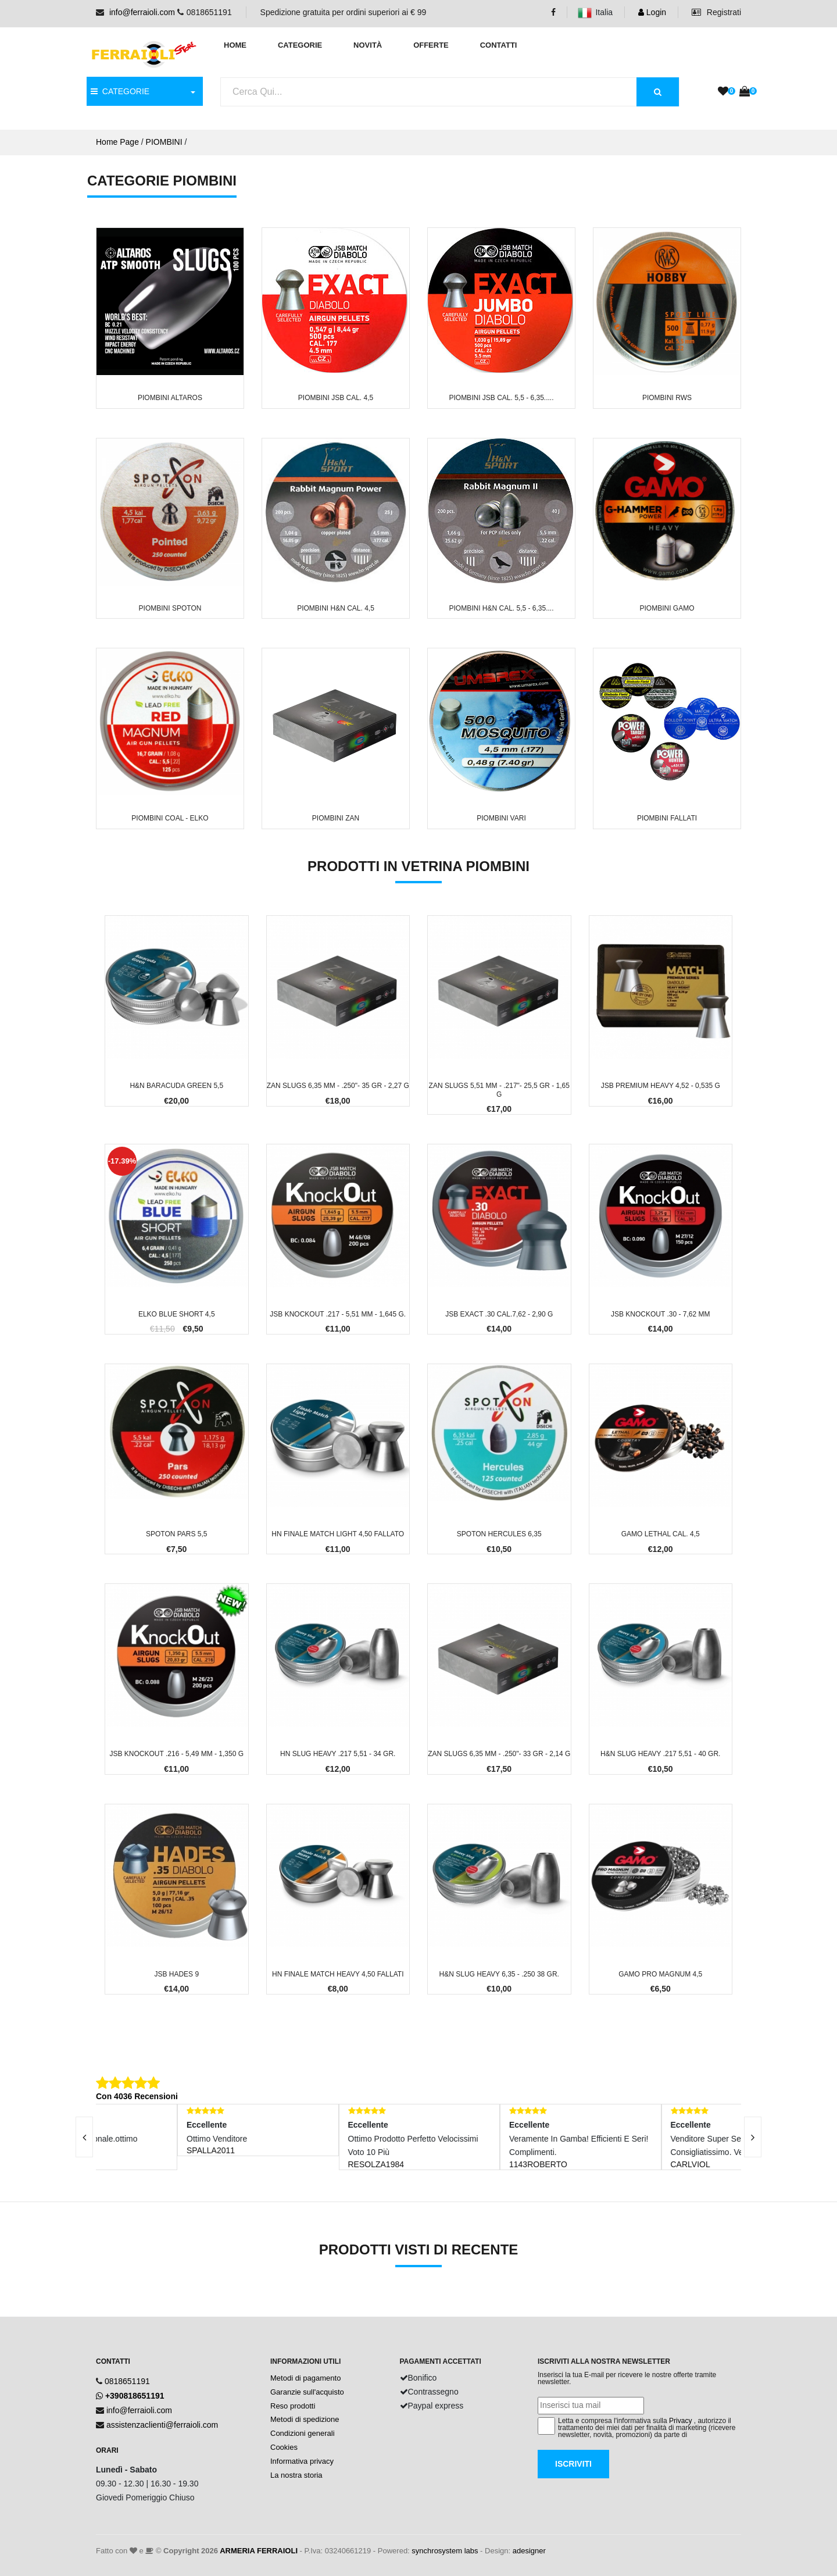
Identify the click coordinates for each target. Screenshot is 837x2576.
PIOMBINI (164, 142)
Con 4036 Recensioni (137, 2096)
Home (235, 45)
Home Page (117, 142)
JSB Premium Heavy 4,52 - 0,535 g (660, 1086)
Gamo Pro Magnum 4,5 (660, 1974)
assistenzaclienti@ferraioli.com (162, 2424)
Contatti (498, 45)
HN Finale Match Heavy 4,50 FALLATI (338, 1974)
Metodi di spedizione (304, 2419)
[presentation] (84, 2137)
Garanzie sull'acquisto (307, 2392)
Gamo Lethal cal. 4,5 (660, 1534)
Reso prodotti (292, 2406)
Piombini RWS (667, 398)
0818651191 (127, 2381)
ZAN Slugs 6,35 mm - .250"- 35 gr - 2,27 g (338, 1086)
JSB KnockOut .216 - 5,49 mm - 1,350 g (176, 1754)
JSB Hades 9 (176, 1974)
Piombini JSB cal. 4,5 (335, 398)
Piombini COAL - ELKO (169, 818)
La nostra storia (296, 2475)
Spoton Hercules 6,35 (499, 1534)
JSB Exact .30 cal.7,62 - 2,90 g (499, 1314)
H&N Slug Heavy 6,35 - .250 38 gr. (499, 1974)
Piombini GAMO (666, 608)
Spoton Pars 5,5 (177, 1534)
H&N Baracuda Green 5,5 (176, 1086)
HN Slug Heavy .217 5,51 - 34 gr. (337, 1754)
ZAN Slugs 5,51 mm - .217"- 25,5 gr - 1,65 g (499, 1090)
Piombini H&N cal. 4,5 (335, 608)
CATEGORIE (120, 91)
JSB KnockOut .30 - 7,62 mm (660, 1314)
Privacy (680, 2421)
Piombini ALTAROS (170, 398)
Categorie (300, 45)
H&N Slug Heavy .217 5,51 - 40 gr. (660, 1754)
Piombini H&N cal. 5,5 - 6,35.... (501, 608)
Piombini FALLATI (667, 818)
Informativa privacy (302, 2461)
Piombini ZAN (335, 818)
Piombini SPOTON (170, 608)
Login (652, 12)
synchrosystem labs (445, 2550)
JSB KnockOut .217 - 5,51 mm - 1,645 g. (338, 1314)
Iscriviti (573, 2463)
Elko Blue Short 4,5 (176, 1314)
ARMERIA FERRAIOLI (259, 2550)
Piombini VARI (501, 818)
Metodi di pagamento (305, 2378)
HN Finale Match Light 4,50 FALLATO (337, 1534)
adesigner (529, 2550)
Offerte (431, 45)
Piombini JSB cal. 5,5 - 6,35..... (501, 398)
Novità (367, 45)
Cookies (284, 2447)
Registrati (716, 12)
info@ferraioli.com (142, 12)
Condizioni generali (302, 2433)
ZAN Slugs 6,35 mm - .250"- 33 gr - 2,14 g (499, 1754)
